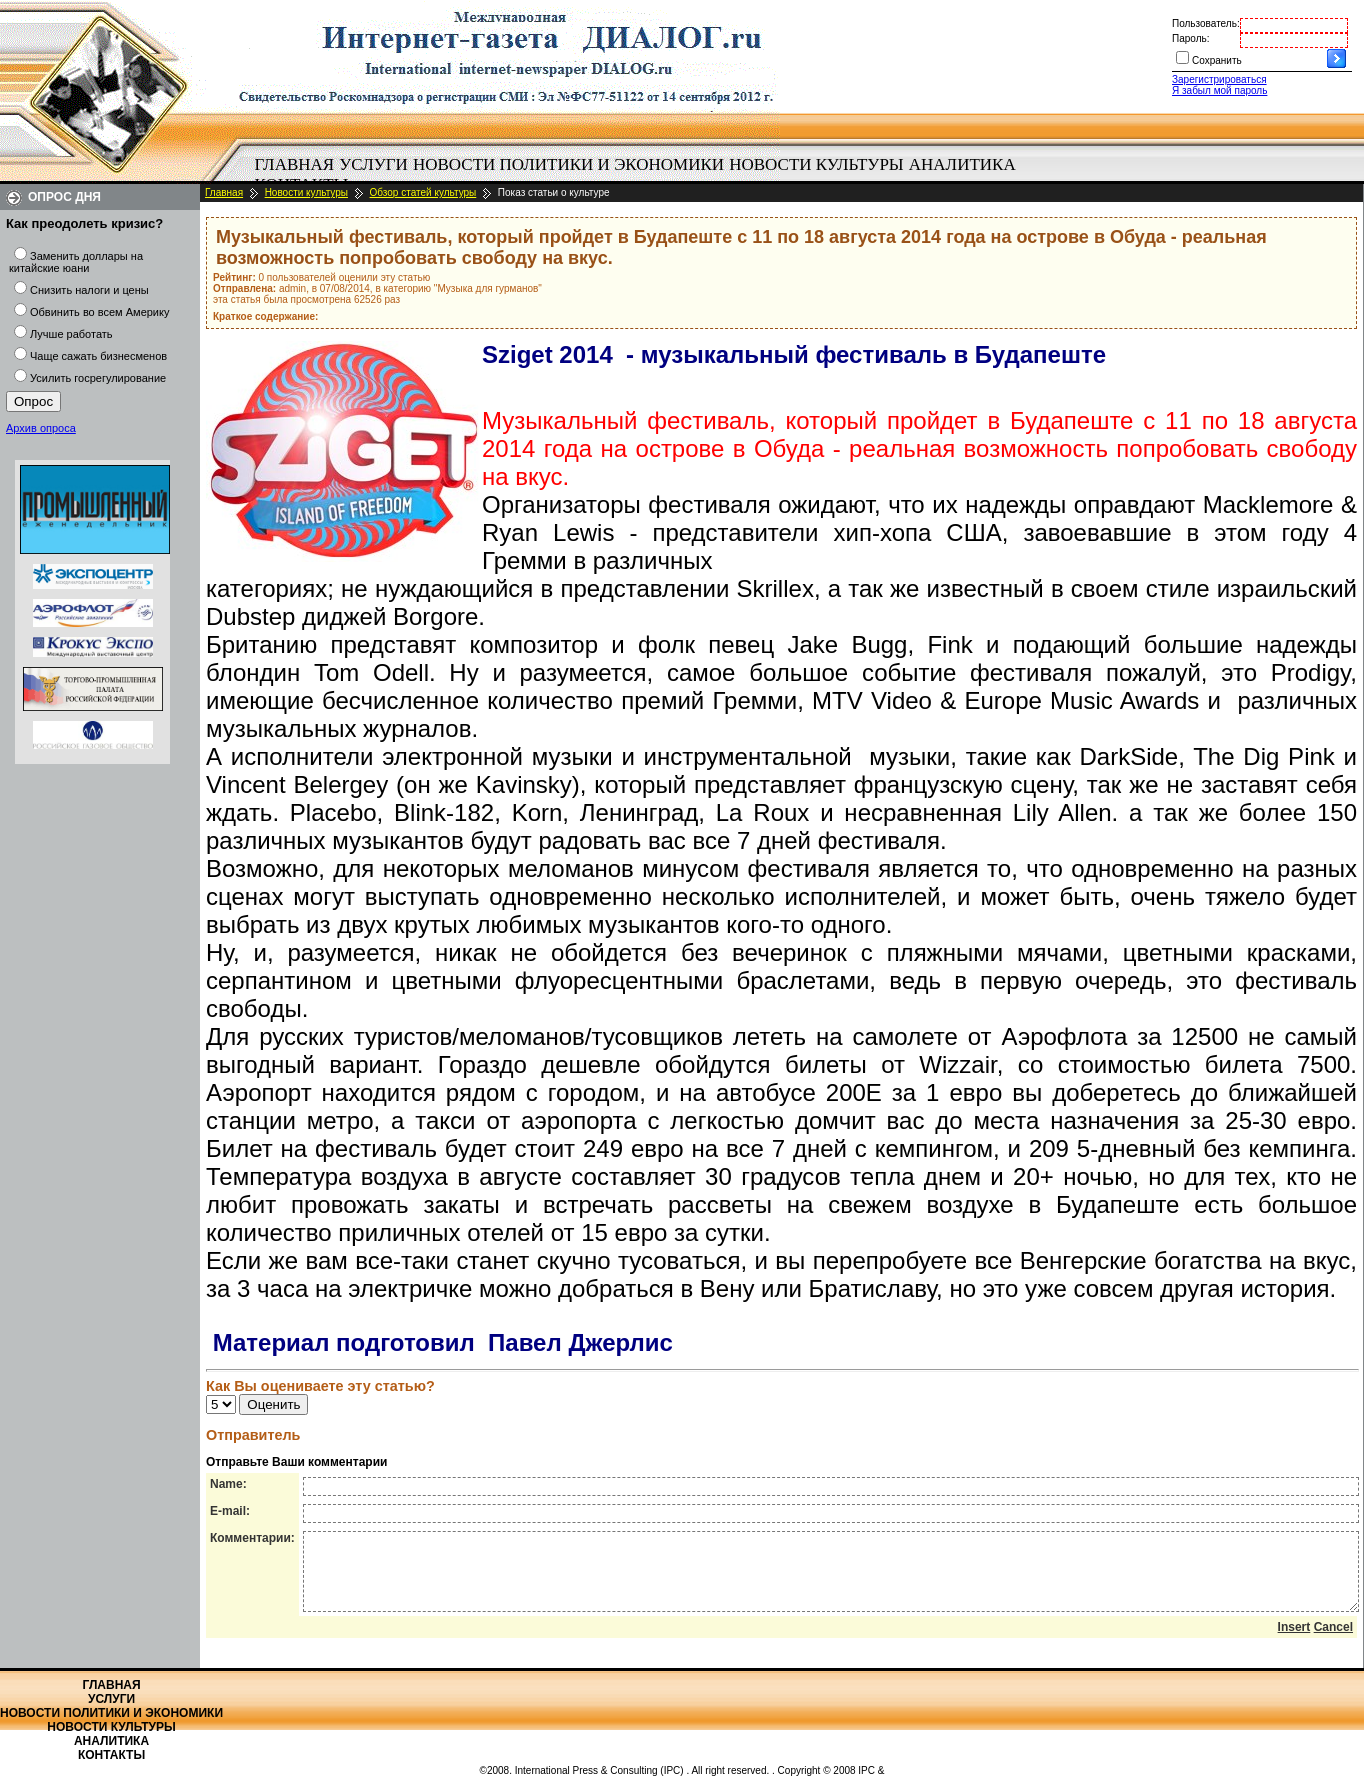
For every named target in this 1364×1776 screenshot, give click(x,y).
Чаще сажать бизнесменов (98, 356)
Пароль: (1190, 38)
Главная (295, 164)
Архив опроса (41, 428)
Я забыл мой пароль (1219, 90)
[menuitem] (294, 165)
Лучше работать (71, 334)
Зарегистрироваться (1219, 79)
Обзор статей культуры (423, 192)
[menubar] (640, 175)
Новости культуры (816, 164)
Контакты (111, 1755)
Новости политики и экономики (568, 164)
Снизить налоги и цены (89, 290)
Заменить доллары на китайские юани (76, 262)
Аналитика (962, 164)
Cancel (1333, 1642)
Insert (1294, 1642)
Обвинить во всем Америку (99, 312)
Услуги (373, 164)
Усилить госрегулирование (98, 378)
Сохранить (1217, 60)
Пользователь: (1206, 23)
